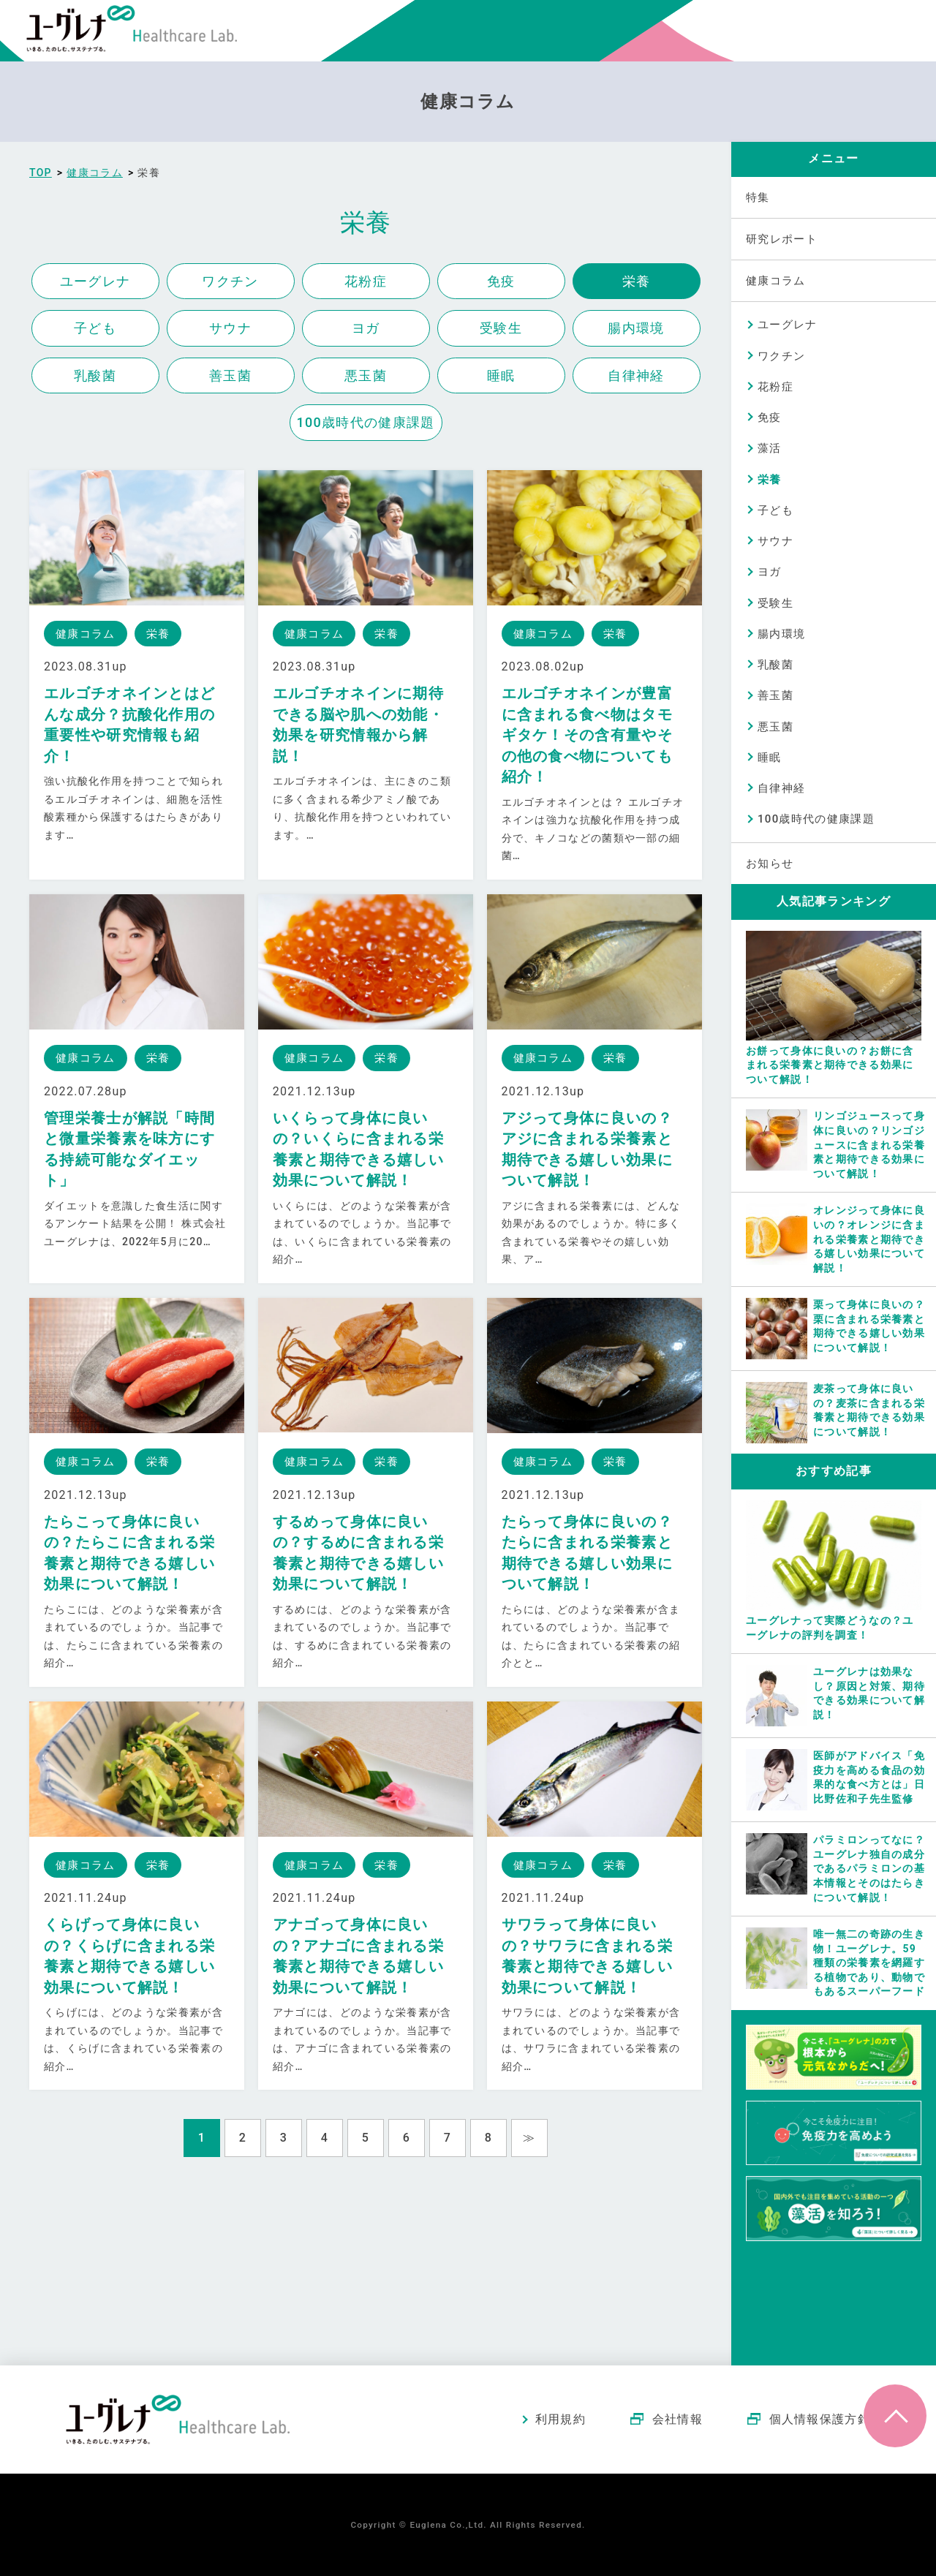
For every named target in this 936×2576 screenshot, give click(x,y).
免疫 (501, 281)
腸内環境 (636, 328)
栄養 (636, 281)
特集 (758, 197)
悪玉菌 (365, 375)
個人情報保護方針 (819, 2419)
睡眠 (501, 375)
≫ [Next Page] (529, 2138)
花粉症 (365, 281)
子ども (95, 328)
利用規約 (560, 2419)
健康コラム (776, 280)
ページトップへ (895, 2415)
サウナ (230, 328)
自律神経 (636, 375)
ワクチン (230, 281)
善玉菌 (230, 375)
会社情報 (677, 2419)
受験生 (501, 328)
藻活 (770, 448)
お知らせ (769, 863)
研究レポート (782, 239)
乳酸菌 (95, 375)
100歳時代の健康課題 (366, 422)
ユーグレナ (95, 281)
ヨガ (366, 328)
